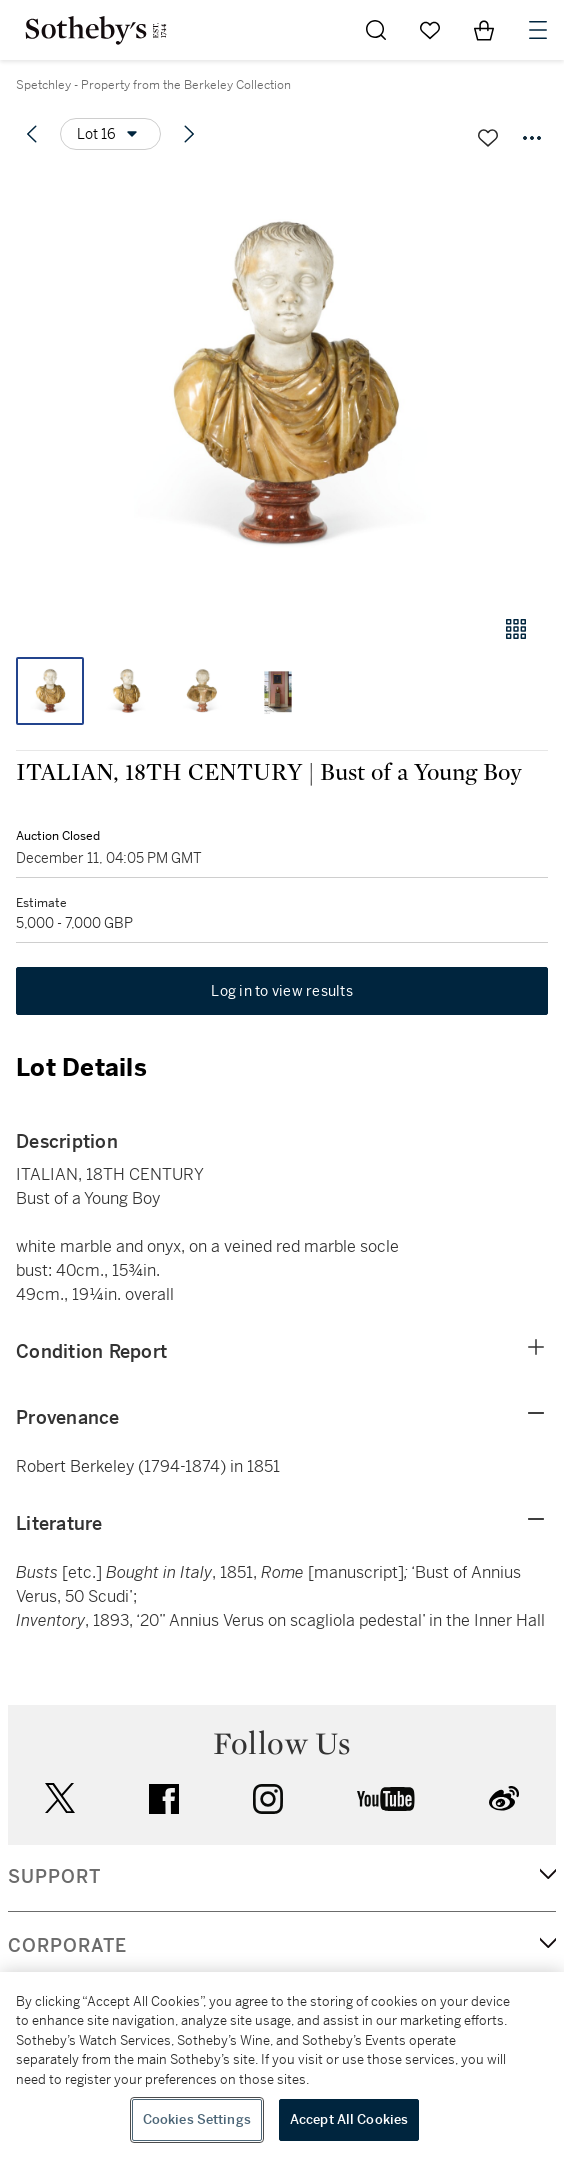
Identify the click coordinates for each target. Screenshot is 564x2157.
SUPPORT (54, 1877)
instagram (268, 1799)
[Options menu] (110, 134)
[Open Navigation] (538, 30)
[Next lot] (189, 134)
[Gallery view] (516, 629)
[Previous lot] (32, 134)
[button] (282, 383)
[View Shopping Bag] (484, 30)
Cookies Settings (197, 2119)
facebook (164, 1799)
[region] (282, 2064)
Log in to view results (282, 991)
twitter (60, 1798)
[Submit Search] (376, 30)
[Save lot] (488, 138)
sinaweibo (504, 1798)
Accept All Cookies (349, 2119)
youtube (386, 1799)
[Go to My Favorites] (430, 30)
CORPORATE (67, 1946)
